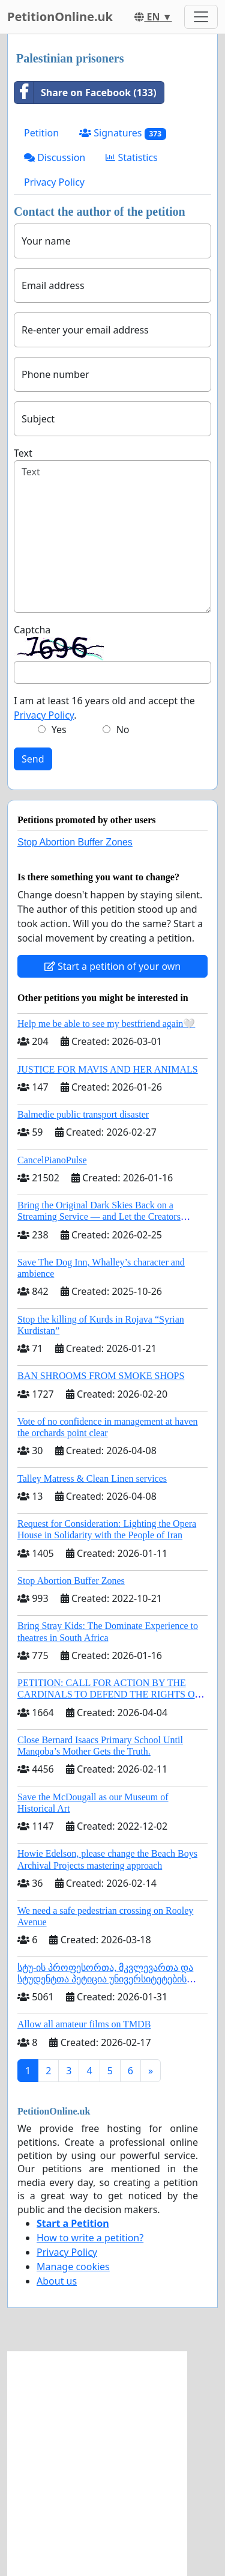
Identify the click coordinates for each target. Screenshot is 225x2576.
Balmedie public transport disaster (83, 1114)
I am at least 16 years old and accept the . (104, 708)
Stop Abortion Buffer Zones (75, 842)
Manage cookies (73, 2266)
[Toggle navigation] (201, 17)
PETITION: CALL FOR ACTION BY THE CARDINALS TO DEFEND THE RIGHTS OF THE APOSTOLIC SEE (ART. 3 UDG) (108, 1694)
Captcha (32, 629)
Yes (59, 729)
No (123, 729)
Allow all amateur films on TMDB (84, 2024)
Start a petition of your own (112, 966)
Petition (41, 132)
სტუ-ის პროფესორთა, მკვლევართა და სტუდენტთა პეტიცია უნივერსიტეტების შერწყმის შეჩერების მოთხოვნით (105, 1979)
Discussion (54, 157)
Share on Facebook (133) (85, 92)
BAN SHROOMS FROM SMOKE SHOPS (100, 1376)
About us (57, 2281)
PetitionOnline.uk (60, 16)
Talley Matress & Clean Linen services (92, 1478)
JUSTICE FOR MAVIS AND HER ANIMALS (107, 1069)
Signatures (122, 133)
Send (33, 759)
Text (23, 453)
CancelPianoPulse (52, 1160)
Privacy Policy (54, 182)
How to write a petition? (90, 2237)
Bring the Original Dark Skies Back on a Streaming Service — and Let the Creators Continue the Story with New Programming (101, 1216)
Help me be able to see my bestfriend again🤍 (106, 1024)
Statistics (132, 157)
